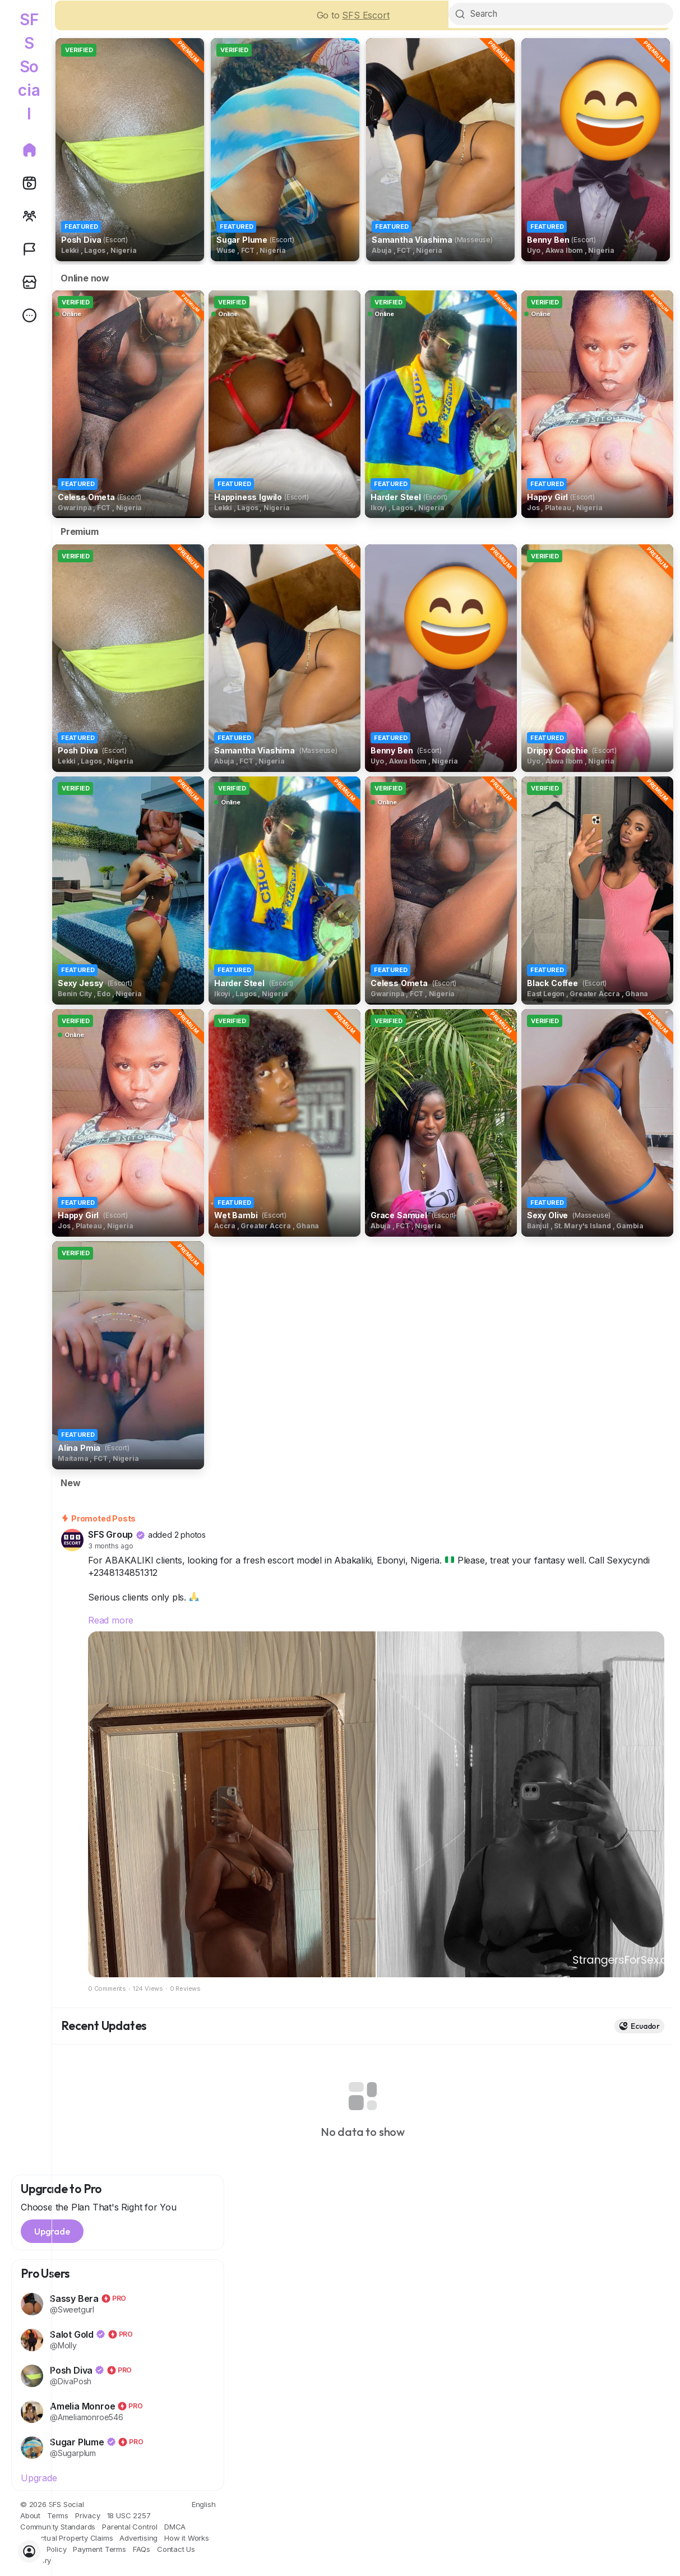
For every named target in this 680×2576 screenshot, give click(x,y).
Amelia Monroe (83, 2408)
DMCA (175, 2528)
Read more (110, 1622)
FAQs (141, 2551)
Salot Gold (73, 2336)
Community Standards (57, 2528)
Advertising (138, 2540)
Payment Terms (99, 2551)
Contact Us (176, 2551)
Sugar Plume (78, 2444)
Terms (57, 2517)
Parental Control (130, 2528)
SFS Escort (365, 17)
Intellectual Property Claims (66, 2540)
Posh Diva (72, 2372)
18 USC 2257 (129, 2517)
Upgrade (39, 2480)
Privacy (87, 2517)
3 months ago (110, 1548)
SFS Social (29, 66)
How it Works (186, 2540)
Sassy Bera (75, 2300)
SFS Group (110, 1536)
